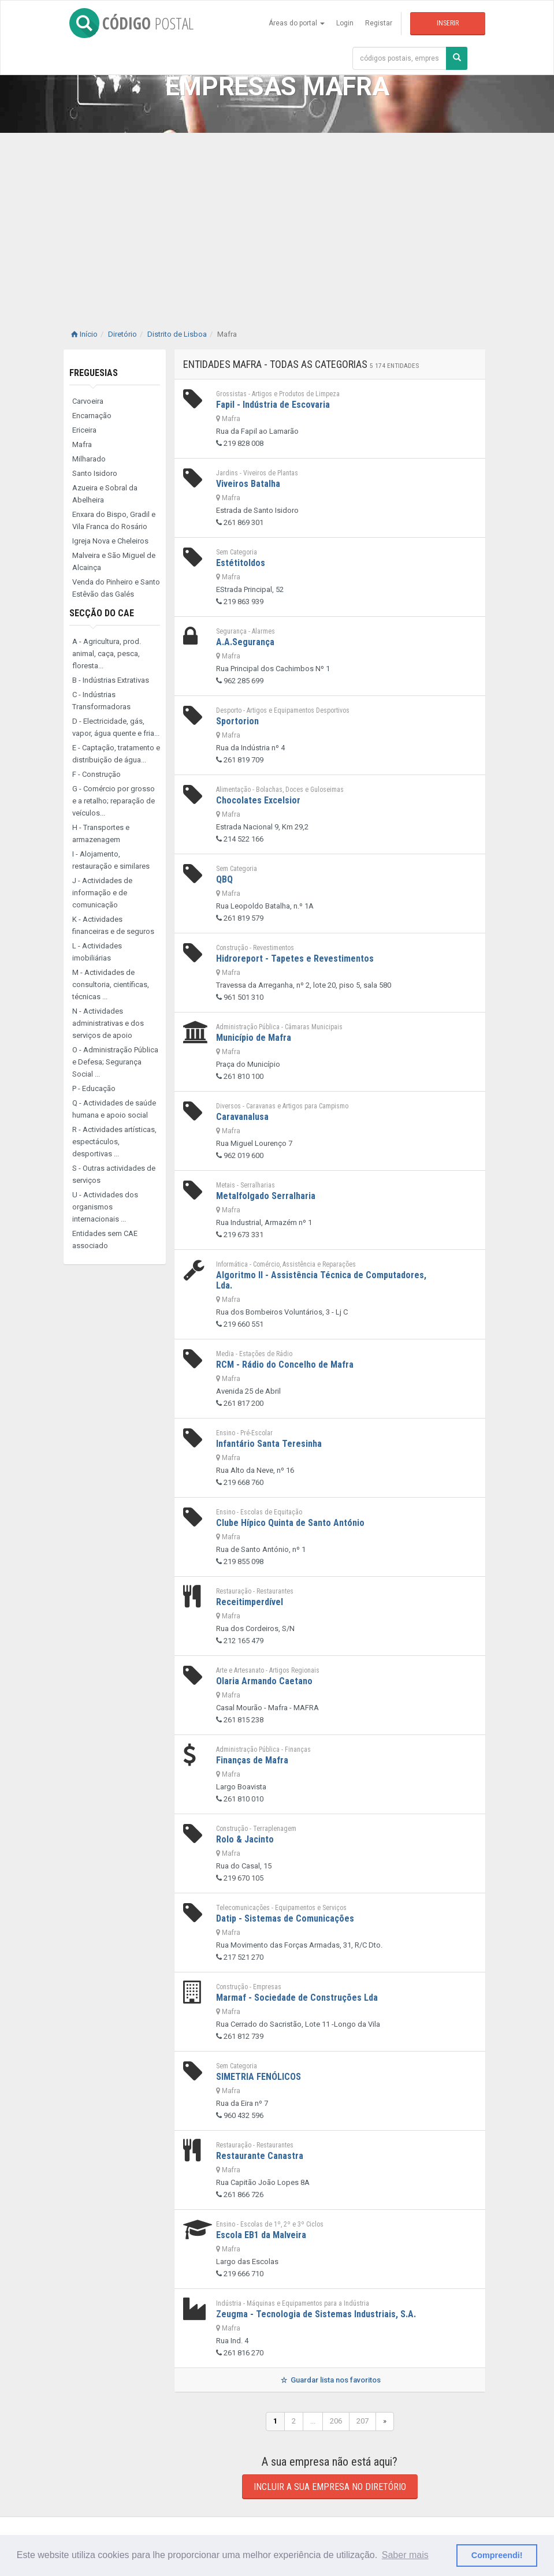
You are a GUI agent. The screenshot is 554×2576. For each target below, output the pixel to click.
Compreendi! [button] (497, 2555)
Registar (378, 23)
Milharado (89, 459)
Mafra (82, 444)
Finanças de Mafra (252, 1760)
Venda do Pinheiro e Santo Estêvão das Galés (116, 588)
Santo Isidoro (94, 473)
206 (336, 2421)
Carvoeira (87, 401)
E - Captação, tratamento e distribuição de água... (116, 753)
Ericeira (84, 430)
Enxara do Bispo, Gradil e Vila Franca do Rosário (113, 520)
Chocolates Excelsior (258, 800)
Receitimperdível (249, 1601)
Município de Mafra (253, 1037)
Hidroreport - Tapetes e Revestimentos (295, 958)
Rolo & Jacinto (245, 1839)
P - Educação (94, 1088)
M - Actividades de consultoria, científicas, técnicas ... (110, 984)
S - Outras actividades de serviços (113, 1174)
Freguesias (93, 372)
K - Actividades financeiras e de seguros (113, 925)
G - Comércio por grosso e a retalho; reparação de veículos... (113, 800)
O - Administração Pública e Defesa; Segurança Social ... (115, 1061)
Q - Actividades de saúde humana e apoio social (114, 1109)
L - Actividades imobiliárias (97, 951)
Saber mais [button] (405, 2555)
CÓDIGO (131, 23)
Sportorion (237, 721)
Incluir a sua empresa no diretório (330, 2486)
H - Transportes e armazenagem (100, 833)
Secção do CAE (101, 613)
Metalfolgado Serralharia (265, 1195)
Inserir (448, 23)
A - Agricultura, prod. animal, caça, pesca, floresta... (106, 653)
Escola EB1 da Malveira (261, 2234)
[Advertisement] (277, 219)
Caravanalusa (242, 1116)
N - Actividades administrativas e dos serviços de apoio (108, 1023)
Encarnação (91, 415)
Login (345, 23)
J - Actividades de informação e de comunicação (102, 892)
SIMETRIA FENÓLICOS (258, 2076)
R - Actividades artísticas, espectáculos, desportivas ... (114, 1141)
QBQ (224, 879)
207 (362, 2421)
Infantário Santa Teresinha (269, 1443)
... (312, 2421)
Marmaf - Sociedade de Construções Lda (297, 1997)
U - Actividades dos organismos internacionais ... (105, 1206)
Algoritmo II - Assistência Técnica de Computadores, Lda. (321, 1280)
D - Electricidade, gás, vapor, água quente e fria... (115, 727)
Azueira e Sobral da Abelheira (104, 493)
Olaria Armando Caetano (264, 1681)
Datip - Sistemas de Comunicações (285, 1918)
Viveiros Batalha (248, 483)
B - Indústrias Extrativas (110, 680)
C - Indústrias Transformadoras (101, 700)
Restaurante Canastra (259, 2155)
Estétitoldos (240, 562)
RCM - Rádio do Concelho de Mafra (285, 1364)
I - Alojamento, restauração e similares (111, 860)
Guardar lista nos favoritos (329, 2380)
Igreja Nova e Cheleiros (110, 541)
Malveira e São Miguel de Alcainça (113, 561)
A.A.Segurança (245, 641)
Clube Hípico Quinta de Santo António (290, 1522)
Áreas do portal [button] (297, 23)
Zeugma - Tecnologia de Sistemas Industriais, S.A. (316, 2314)
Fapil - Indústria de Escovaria (273, 404)
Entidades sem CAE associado (104, 1239)
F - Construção (96, 774)
